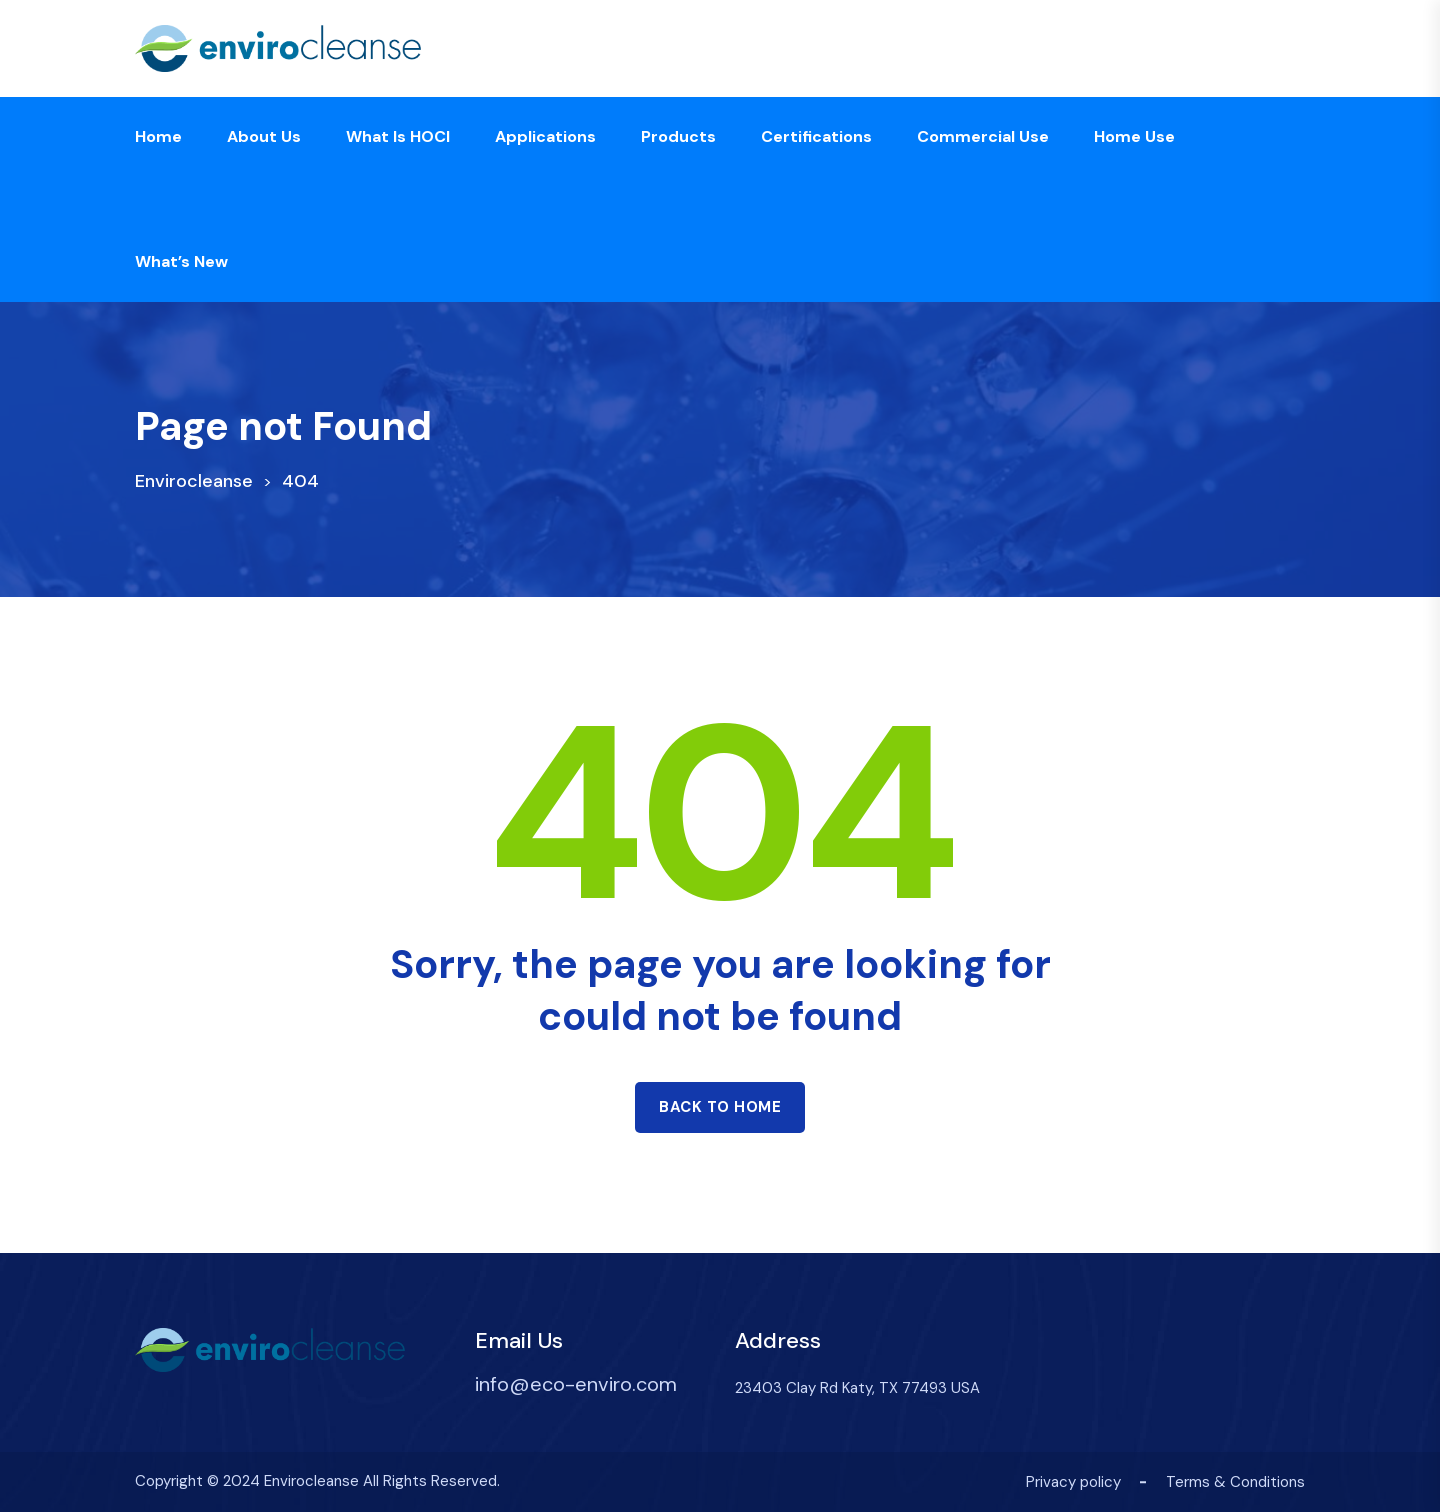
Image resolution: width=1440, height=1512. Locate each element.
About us (264, 136)
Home (158, 136)
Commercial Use (983, 136)
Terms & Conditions (1235, 1482)
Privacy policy (1073, 1482)
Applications (545, 136)
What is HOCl (398, 136)
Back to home (720, 1107)
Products (678, 136)
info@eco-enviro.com (576, 1384)
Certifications (816, 136)
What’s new (181, 261)
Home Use (1134, 136)
